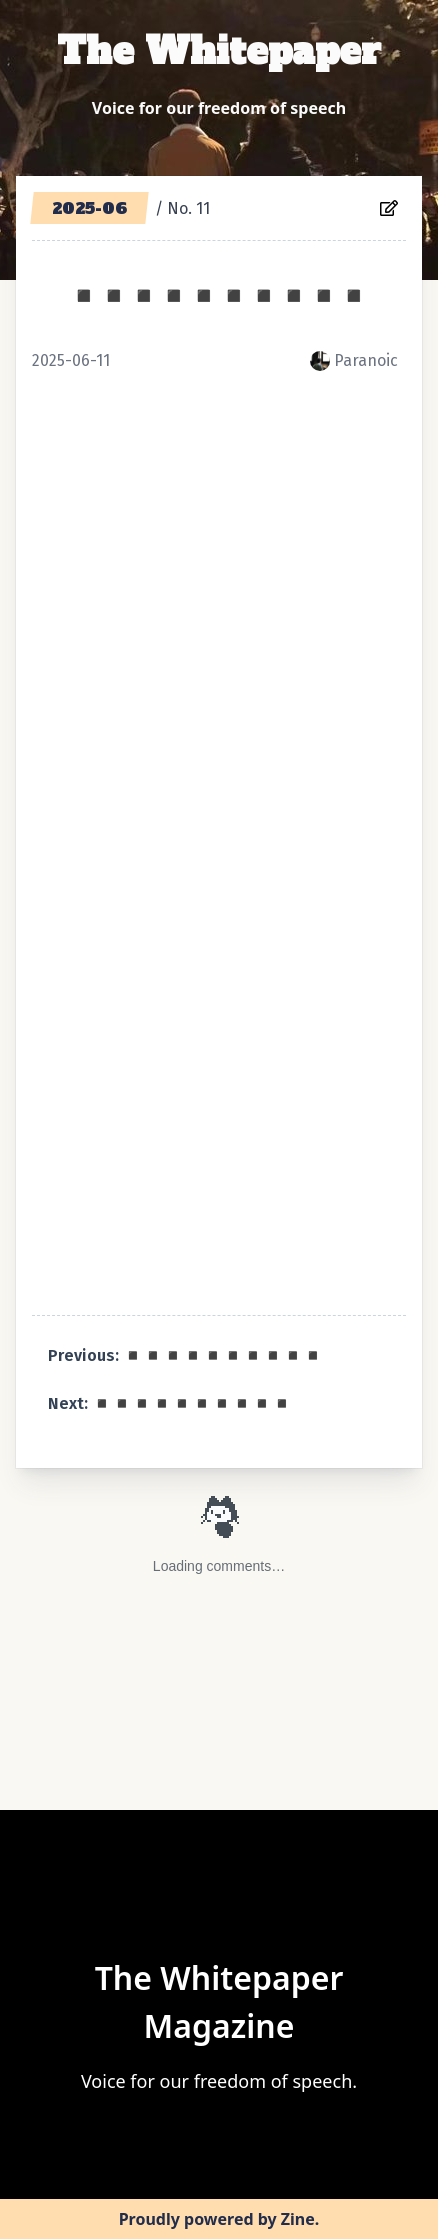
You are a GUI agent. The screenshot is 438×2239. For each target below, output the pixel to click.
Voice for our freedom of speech (219, 108)
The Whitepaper (219, 51)
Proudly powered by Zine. (219, 2219)
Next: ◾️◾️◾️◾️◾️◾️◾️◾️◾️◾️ (170, 1403)
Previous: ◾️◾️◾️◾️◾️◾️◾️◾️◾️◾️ (185, 1355)
